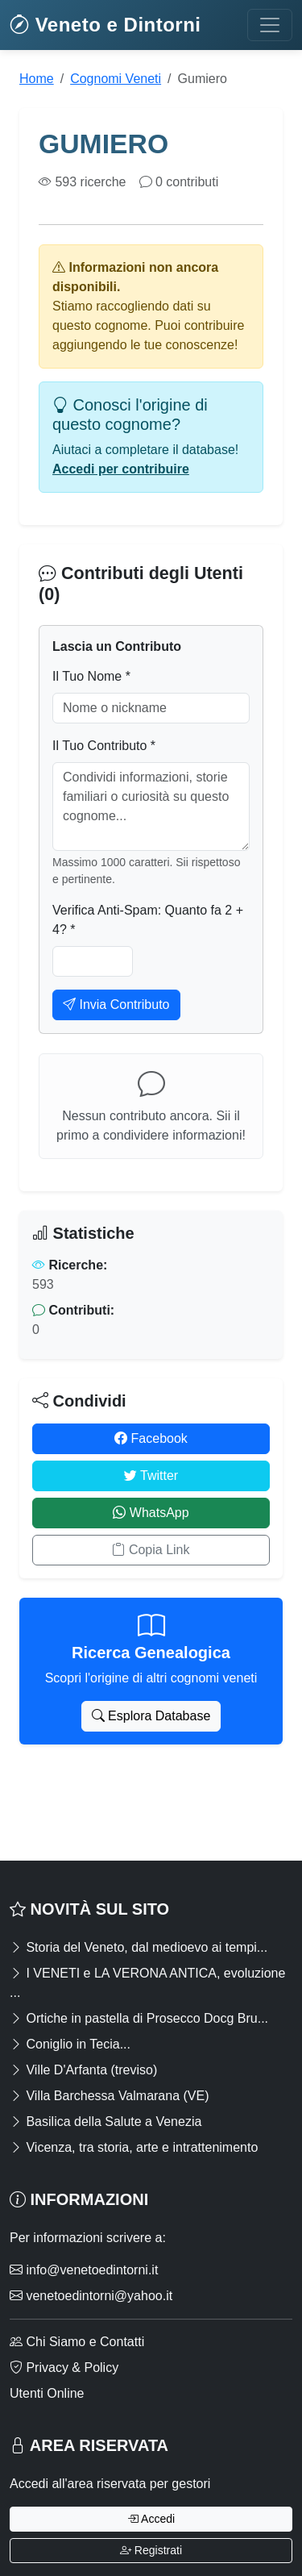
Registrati (151, 2550)
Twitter (151, 1475)
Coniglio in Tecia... (70, 2044)
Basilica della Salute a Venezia (105, 2121)
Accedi (151, 2518)
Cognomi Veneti (115, 78)
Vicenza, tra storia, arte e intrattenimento (134, 2147)
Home (36, 78)
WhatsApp (150, 1512)
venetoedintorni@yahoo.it (91, 2296)
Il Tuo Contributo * (103, 745)
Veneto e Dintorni (105, 24)
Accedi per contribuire (120, 469)
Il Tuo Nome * (91, 676)
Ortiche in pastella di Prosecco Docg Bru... (139, 2018)
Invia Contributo (116, 1004)
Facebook (151, 1438)
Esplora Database (151, 1716)
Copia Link (150, 1550)
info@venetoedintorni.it (84, 2270)
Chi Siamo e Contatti (77, 2342)
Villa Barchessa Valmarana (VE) (109, 2096)
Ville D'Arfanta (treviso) (83, 2070)
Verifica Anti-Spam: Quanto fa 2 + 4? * (147, 919)
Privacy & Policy (64, 2367)
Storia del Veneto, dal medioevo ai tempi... (138, 1947)
